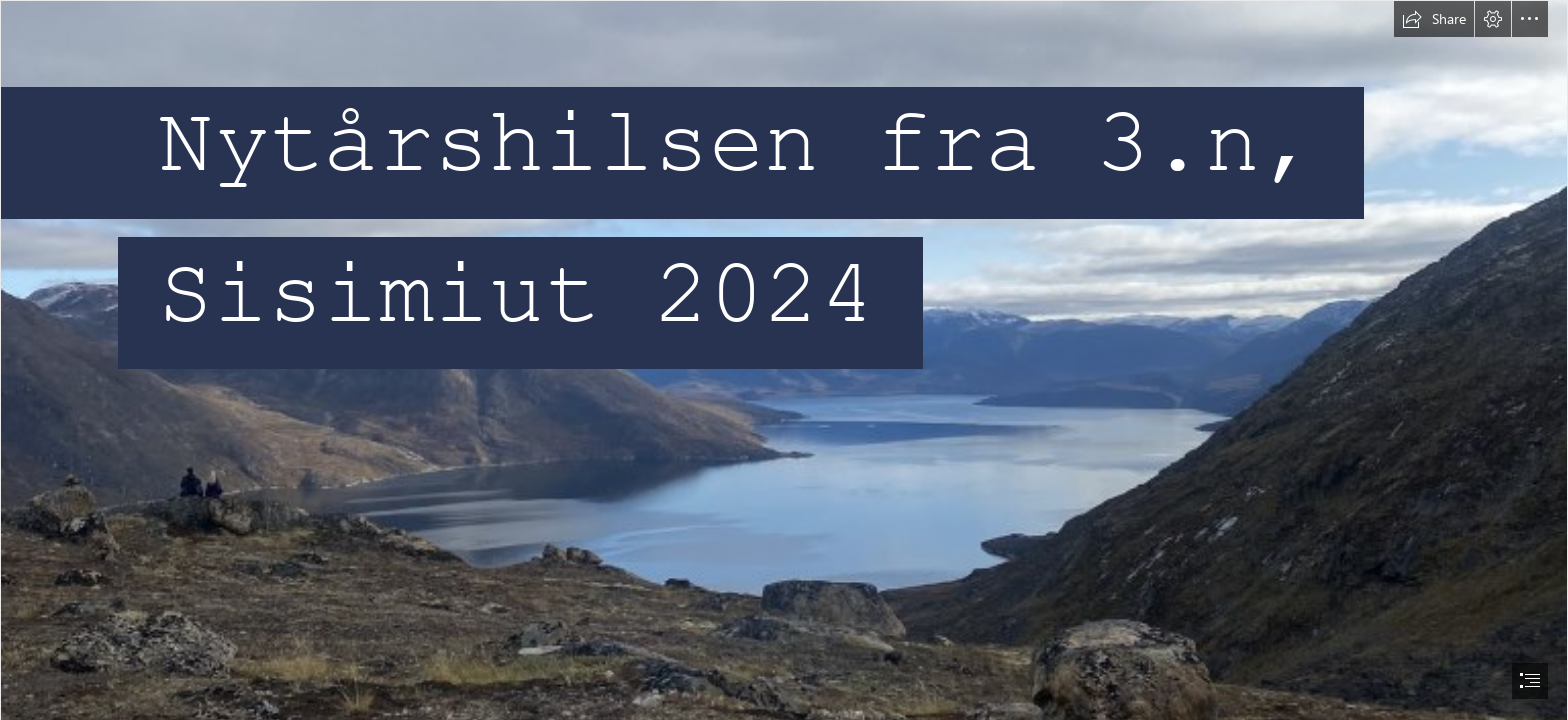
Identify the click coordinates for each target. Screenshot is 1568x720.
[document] (784, 360)
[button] (1434, 19)
